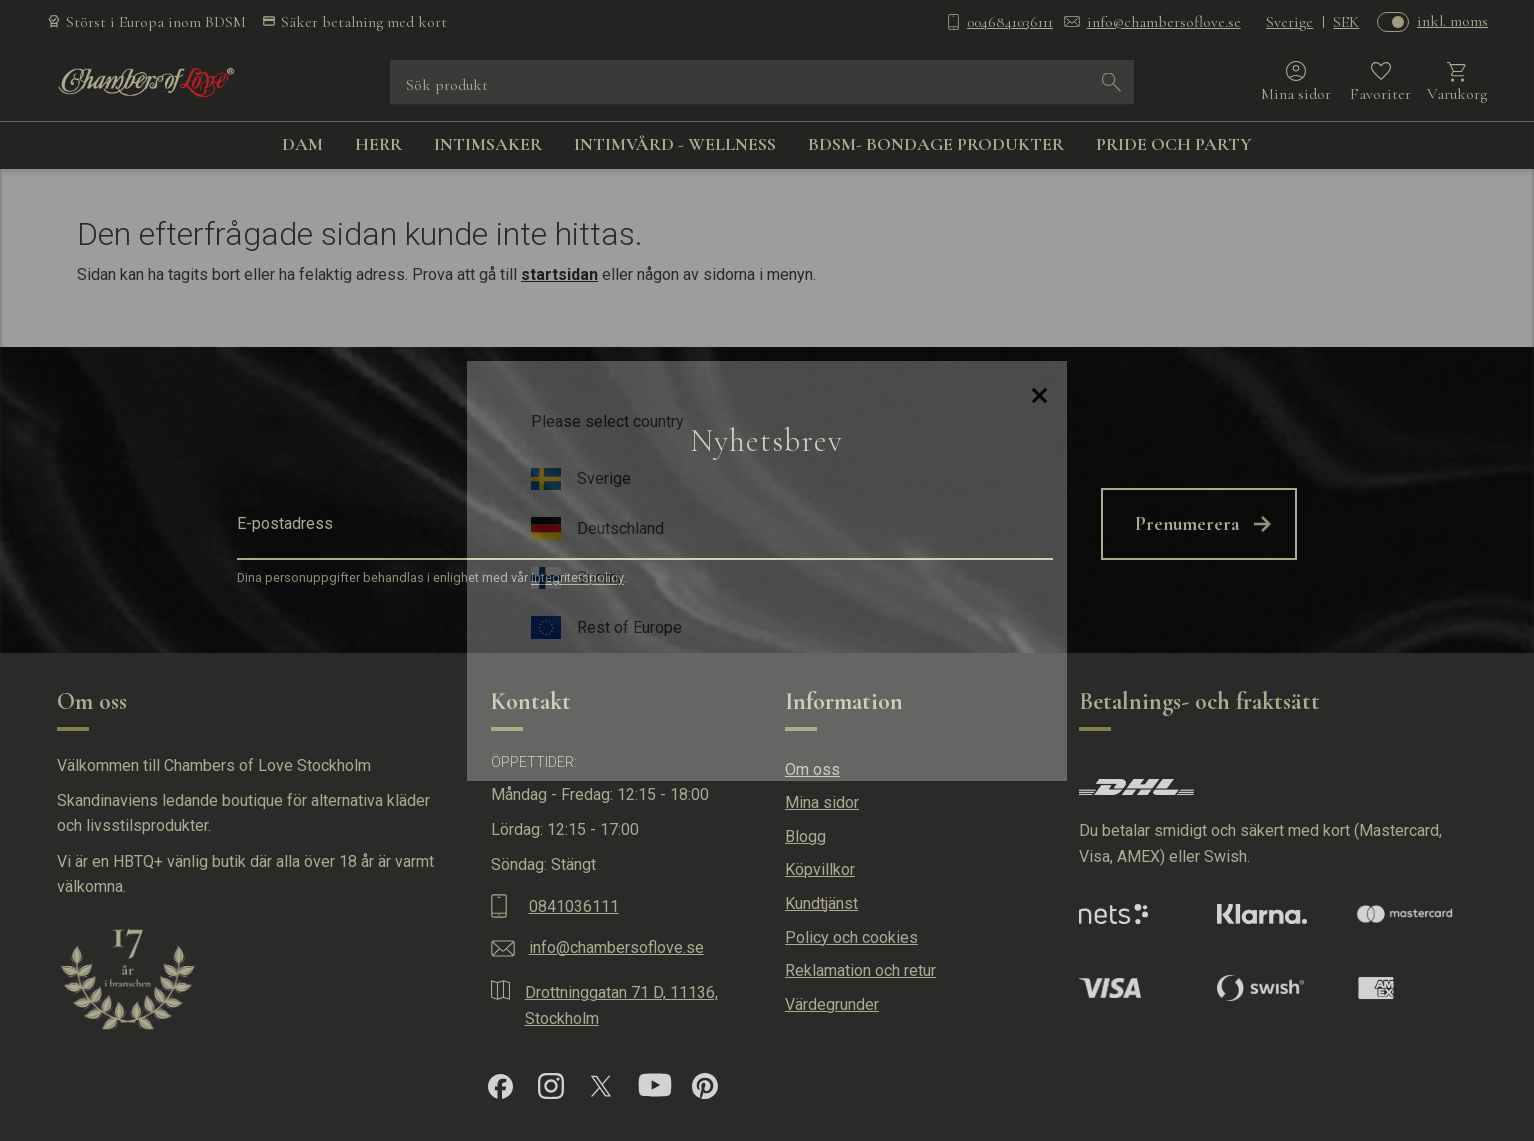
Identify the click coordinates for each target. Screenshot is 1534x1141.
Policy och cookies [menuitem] (851, 937)
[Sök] (1112, 82)
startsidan (559, 274)
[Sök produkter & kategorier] (748, 82)
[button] (1380, 82)
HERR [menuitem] (378, 144)
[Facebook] (500, 1086)
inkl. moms (1452, 21)
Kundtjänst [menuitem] (821, 903)
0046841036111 (1010, 22)
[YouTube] (655, 1086)
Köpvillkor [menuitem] (820, 869)
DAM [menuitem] (302, 144)
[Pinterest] (705, 1086)
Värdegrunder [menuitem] (832, 1004)
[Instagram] (551, 1086)
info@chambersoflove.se (1164, 22)
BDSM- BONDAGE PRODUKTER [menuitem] (936, 144)
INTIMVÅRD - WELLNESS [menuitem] (675, 144)
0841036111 (574, 906)
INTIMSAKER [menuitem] (488, 144)
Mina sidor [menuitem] (822, 802)
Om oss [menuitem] (812, 769)
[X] (601, 1086)
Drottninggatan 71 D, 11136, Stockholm (621, 1005)
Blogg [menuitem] (805, 836)
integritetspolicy (577, 578)
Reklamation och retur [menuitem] (860, 970)
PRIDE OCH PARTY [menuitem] (1174, 144)
